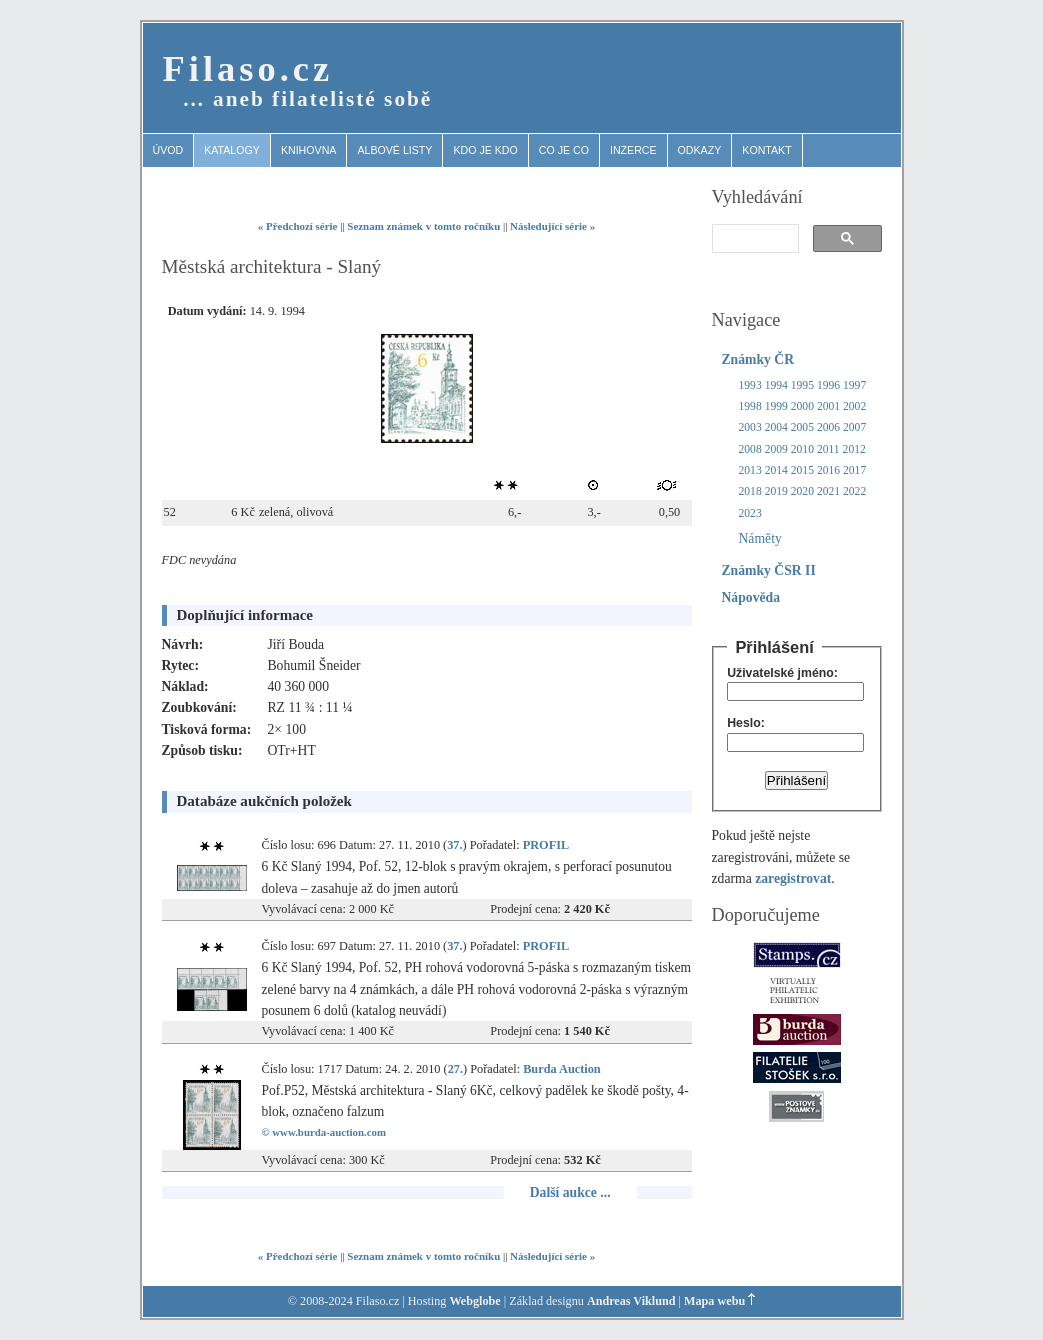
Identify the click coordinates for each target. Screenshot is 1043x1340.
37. (454, 845)
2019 (776, 491)
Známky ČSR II (769, 570)
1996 (828, 385)
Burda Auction (562, 1069)
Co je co (564, 150)
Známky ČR (758, 359)
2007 (854, 427)
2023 (750, 513)
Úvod (168, 150)
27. (455, 1069)
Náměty (760, 538)
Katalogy (232, 150)
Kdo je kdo (485, 150)
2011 (828, 449)
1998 (750, 406)
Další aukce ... (570, 1192)
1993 (750, 385)
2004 (776, 427)
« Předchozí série (298, 226)
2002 (854, 406)
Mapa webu (714, 1301)
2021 (828, 491)
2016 (828, 470)
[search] (753, 239)
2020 (802, 491)
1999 (776, 406)
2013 (750, 470)
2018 (750, 491)
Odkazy (700, 150)
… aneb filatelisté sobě (308, 99)
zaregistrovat (793, 878)
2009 (776, 449)
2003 (750, 427)
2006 (828, 427)
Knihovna (309, 150)
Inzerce (633, 150)
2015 (802, 470)
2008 (750, 449)
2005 (802, 427)
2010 (802, 449)
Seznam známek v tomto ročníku (423, 226)
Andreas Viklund (631, 1301)
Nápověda (751, 597)
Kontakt (766, 150)
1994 (776, 385)
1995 (802, 385)
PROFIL (546, 845)
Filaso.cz (248, 68)
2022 (854, 491)
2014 (776, 470)
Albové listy (394, 150)
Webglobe (474, 1301)
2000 (802, 406)
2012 (854, 449)
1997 (854, 385)
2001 (828, 406)
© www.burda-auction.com (324, 1132)
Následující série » (552, 226)
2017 (854, 470)
